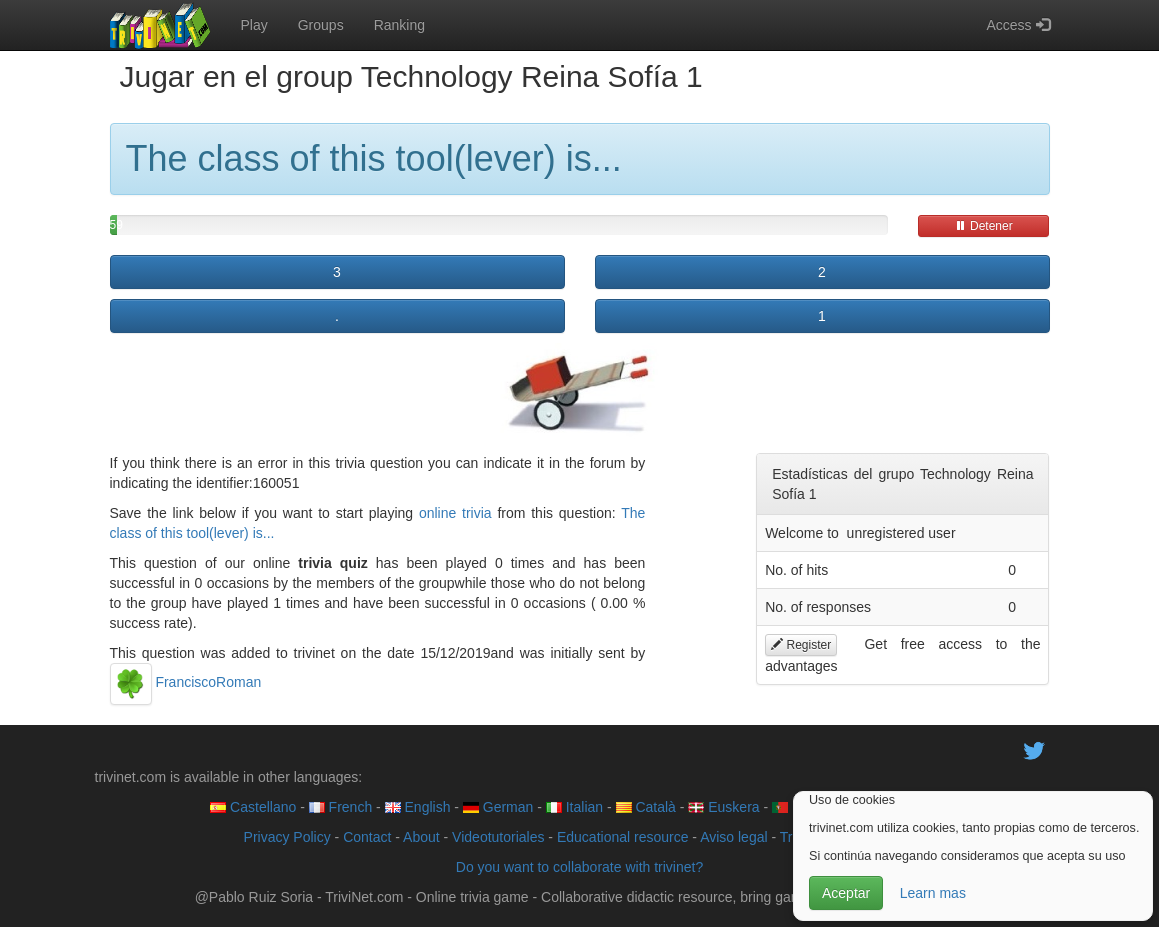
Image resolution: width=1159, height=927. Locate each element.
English (418, 807)
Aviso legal (733, 837)
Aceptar (846, 893)
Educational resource (623, 837)
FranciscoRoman (186, 682)
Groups (321, 25)
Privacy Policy (287, 837)
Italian (574, 807)
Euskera (723, 807)
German (498, 807)
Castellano (253, 807)
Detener (984, 226)
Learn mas (933, 893)
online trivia (455, 513)
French (340, 807)
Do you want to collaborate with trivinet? (579, 867)
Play (254, 25)
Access (1017, 25)
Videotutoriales (498, 837)
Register (801, 645)
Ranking (399, 25)
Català (646, 807)
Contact (367, 837)
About (421, 837)
